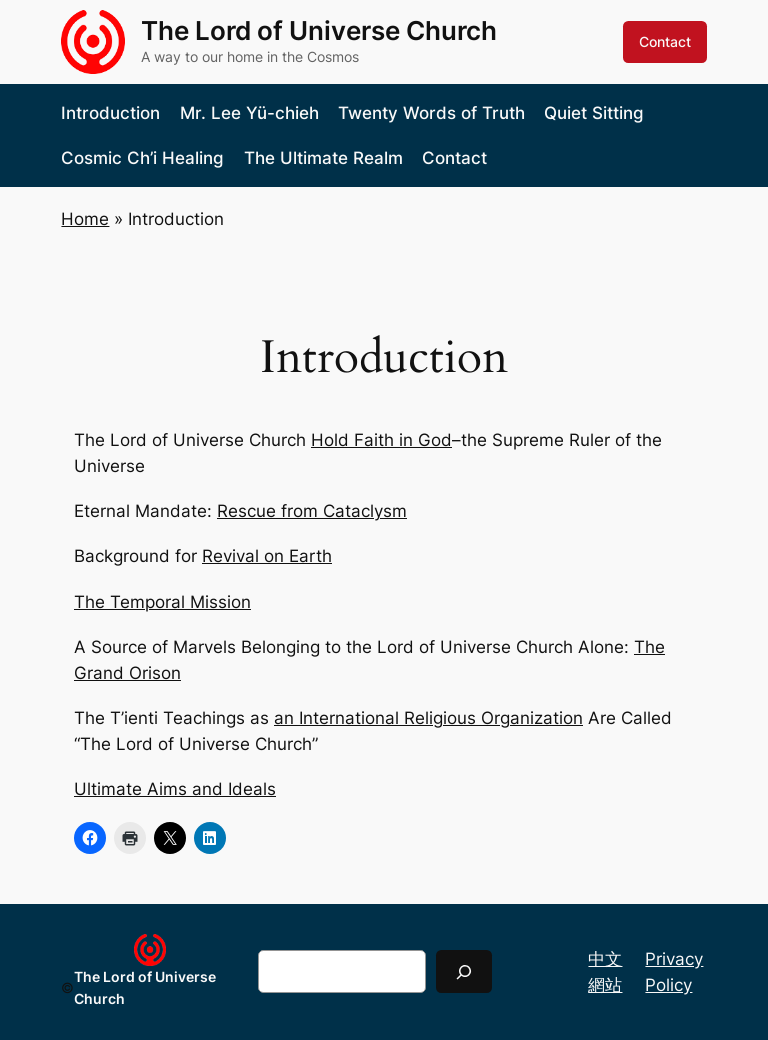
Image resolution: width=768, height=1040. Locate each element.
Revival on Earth (267, 556)
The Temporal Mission (162, 602)
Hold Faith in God (381, 440)
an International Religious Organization (428, 718)
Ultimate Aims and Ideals (175, 789)
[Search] (464, 971)
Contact (665, 41)
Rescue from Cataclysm (312, 511)
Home (85, 219)
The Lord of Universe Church (319, 30)
